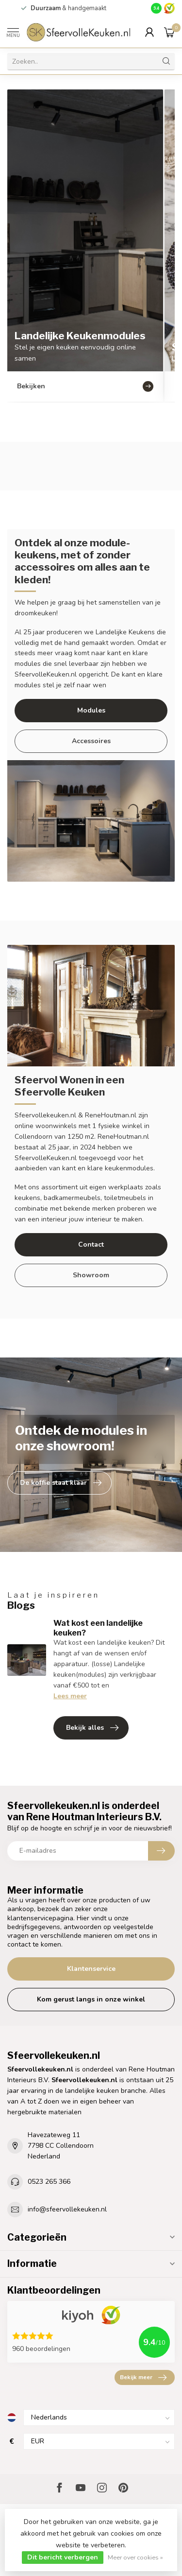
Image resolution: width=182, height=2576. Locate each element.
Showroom (91, 1275)
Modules (91, 710)
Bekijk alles (92, 1728)
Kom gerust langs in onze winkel (91, 1999)
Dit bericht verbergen (62, 2557)
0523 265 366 (49, 2181)
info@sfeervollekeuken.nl (67, 2209)
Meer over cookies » (135, 2557)
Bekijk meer (143, 2377)
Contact (91, 1244)
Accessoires (91, 741)
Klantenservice (91, 1968)
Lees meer (70, 1696)
